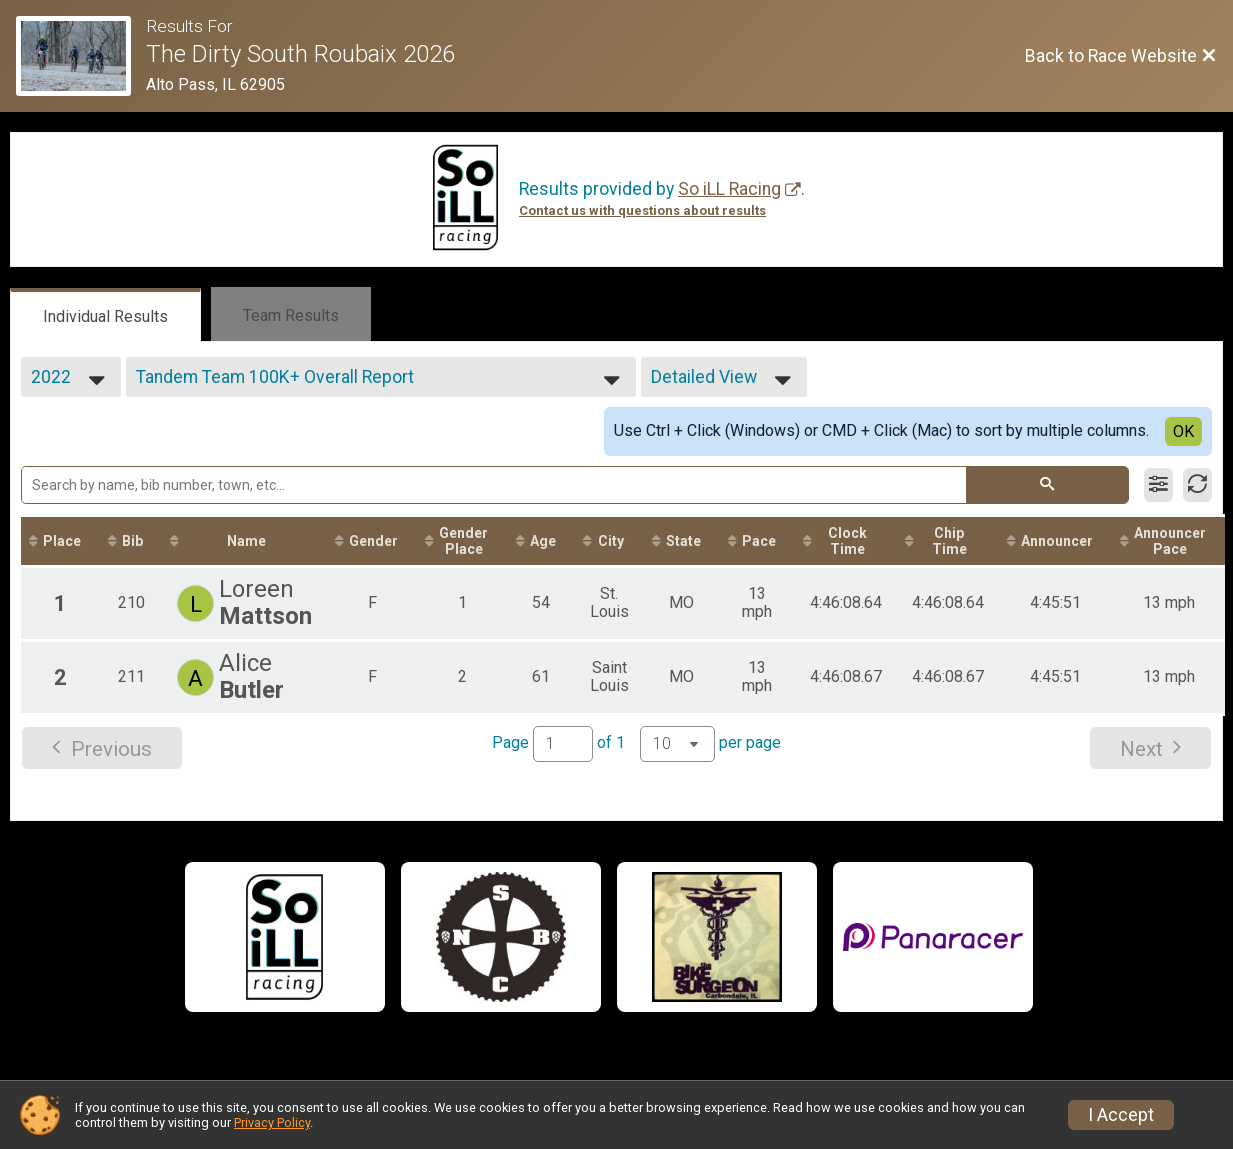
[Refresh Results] (1197, 485)
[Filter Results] (1158, 485)
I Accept (1121, 1115)
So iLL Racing (729, 189)
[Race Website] (81, 56)
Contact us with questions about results (642, 210)
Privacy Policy (272, 1122)
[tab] (105, 315)
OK (1183, 431)
